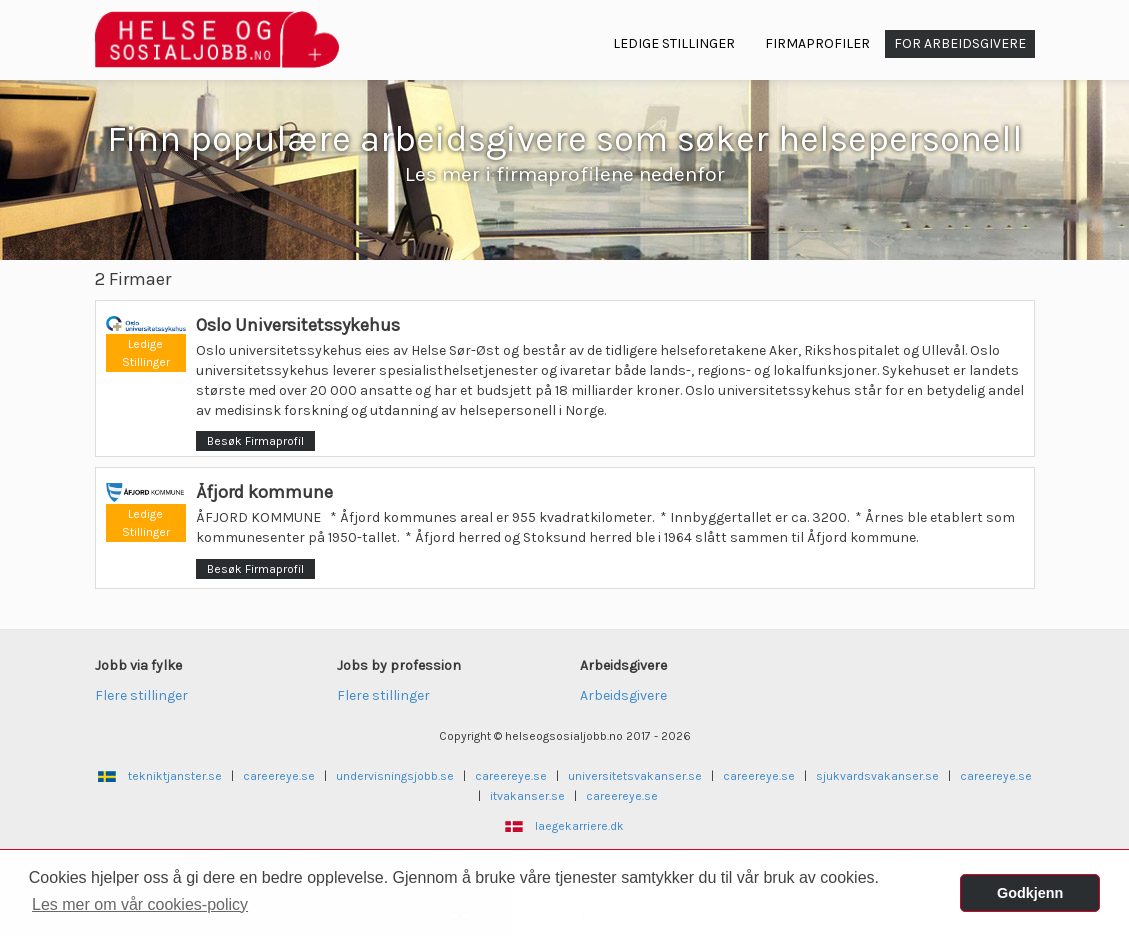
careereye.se (279, 776)
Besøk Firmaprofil (255, 441)
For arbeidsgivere (960, 43)
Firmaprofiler (817, 43)
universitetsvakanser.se (635, 776)
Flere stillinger (141, 695)
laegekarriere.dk (579, 826)
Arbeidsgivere (623, 695)
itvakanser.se (527, 796)
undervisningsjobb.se (395, 776)
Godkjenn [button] (1030, 893)
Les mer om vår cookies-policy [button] (140, 904)
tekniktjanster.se (175, 776)
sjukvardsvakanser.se (877, 776)
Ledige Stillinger (674, 43)
